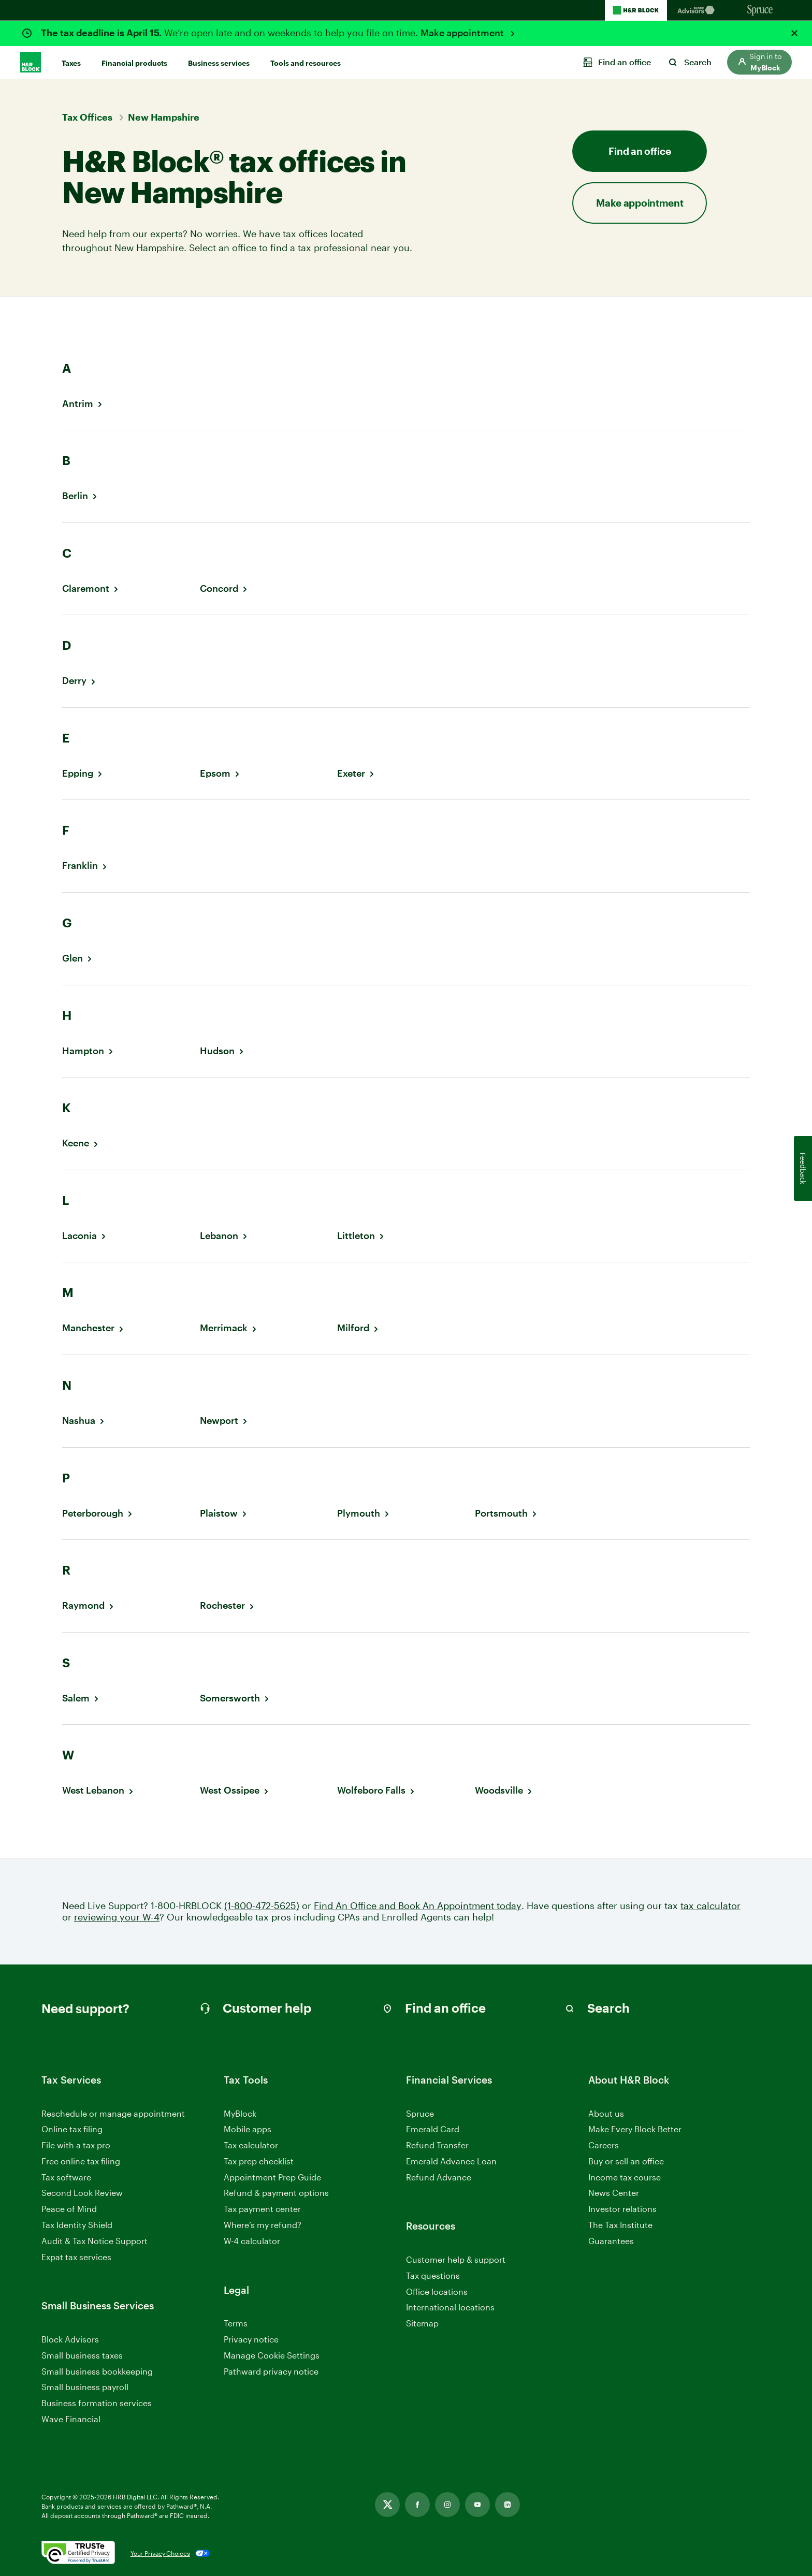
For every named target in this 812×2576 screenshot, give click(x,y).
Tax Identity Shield (76, 2225)
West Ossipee (229, 1790)
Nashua (78, 1420)
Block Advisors (70, 2339)
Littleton (356, 1235)
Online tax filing (72, 2129)
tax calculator (710, 1905)
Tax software (66, 2177)
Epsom (215, 773)
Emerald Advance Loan (451, 2161)
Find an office (639, 151)
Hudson (217, 1050)
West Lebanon (93, 1790)
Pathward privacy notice (271, 2371)
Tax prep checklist (259, 2161)
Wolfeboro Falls (371, 1790)
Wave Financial (70, 2419)
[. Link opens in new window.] (78, 2553)
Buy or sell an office (626, 2161)
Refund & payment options (276, 2192)
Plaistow (219, 1513)
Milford (353, 1327)
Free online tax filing (80, 2161)
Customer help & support (455, 2259)
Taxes (71, 63)
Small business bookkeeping (97, 2371)
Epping (77, 773)
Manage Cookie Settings (272, 2355)
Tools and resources (305, 63)
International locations (450, 2307)
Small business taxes (82, 2355)
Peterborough (92, 1513)
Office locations (437, 2292)
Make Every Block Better (635, 2129)
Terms (236, 2323)
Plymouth (358, 1513)
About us (606, 2113)
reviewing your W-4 (117, 1917)
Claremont (85, 588)
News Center (613, 2192)
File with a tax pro (75, 2145)
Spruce (420, 2113)
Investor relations (622, 2209)
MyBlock (240, 2113)
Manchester (88, 1327)
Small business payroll (84, 2387)
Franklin (80, 865)
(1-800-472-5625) (261, 1905)
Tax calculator (251, 2145)
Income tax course (624, 2177)
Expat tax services (76, 2257)
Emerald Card (432, 2129)
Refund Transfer (437, 2145)
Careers (603, 2145)
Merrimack (224, 1327)
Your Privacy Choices (160, 2553)
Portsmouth (501, 1513)
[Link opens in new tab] (387, 2504)
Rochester (222, 1605)
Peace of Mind (69, 2209)
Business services (219, 63)
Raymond (83, 1605)
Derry (74, 680)
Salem (76, 1698)
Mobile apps (247, 2129)
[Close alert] (794, 33)
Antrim (77, 403)
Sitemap (422, 2323)
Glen (72, 958)
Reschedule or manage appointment (113, 2113)
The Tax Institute (620, 2225)
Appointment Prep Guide (272, 2177)
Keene (75, 1143)
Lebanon (219, 1235)
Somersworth (230, 1698)
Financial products (134, 63)
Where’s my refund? (262, 2225)
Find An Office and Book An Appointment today (417, 1905)
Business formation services (96, 2403)
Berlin (75, 495)
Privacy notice (251, 2339)
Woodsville (499, 1790)
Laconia (79, 1235)
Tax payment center (262, 2209)
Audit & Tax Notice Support (94, 2241)
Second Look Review (82, 2192)
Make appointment (463, 32)
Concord (219, 588)
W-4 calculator (252, 2241)
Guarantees (611, 2241)
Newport (219, 1420)
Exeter (351, 773)
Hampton (83, 1050)
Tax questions (433, 2275)
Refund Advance (438, 2177)
